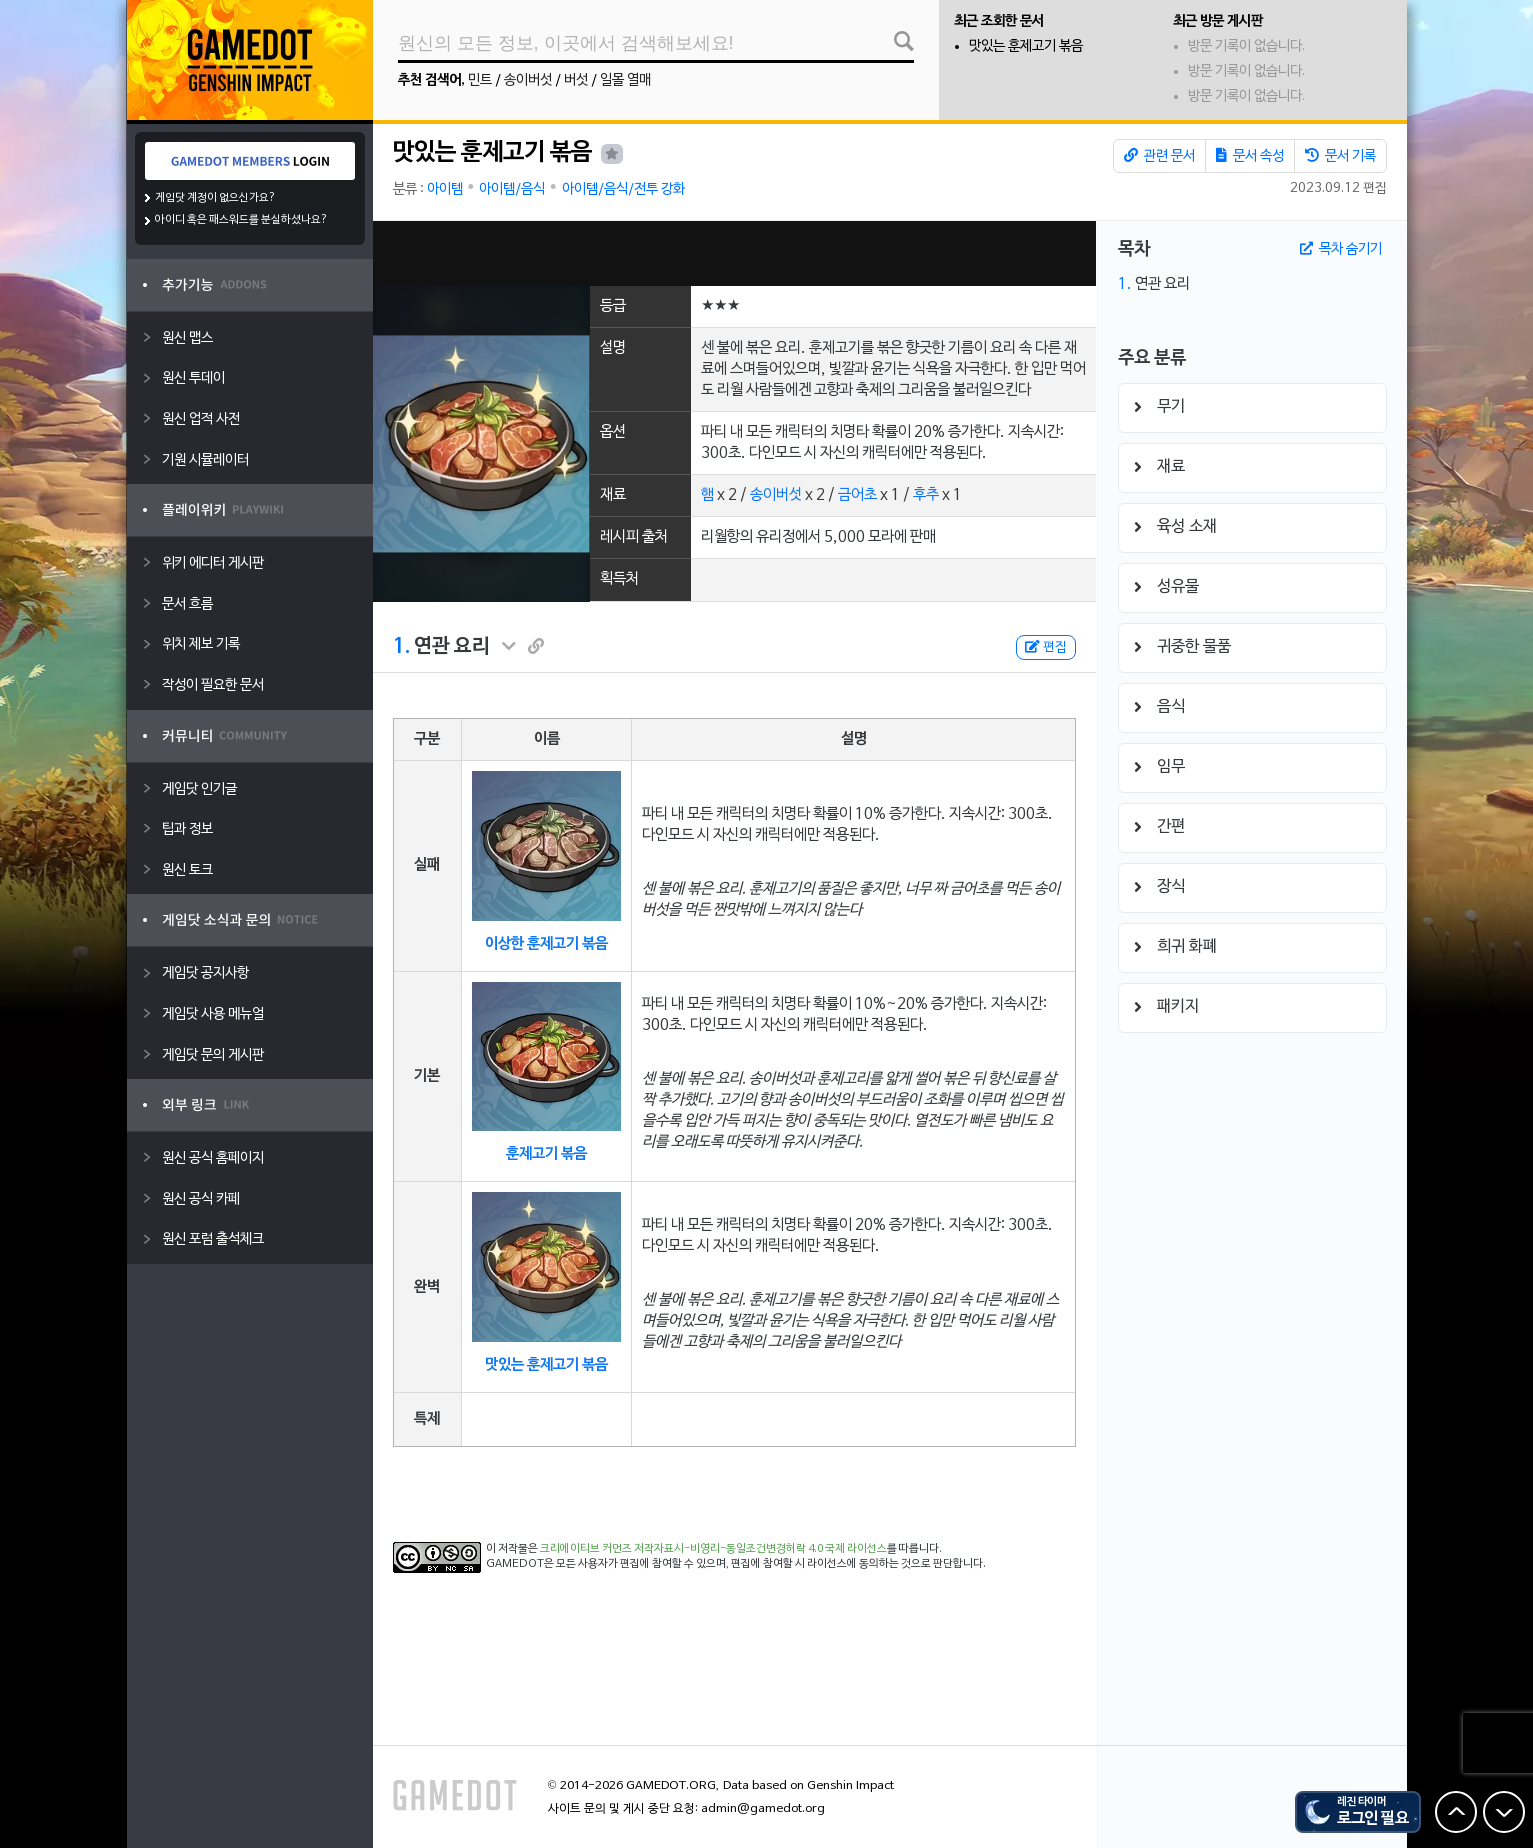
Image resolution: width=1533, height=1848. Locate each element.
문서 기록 (1340, 156)
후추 (926, 495)
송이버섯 (528, 80)
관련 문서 (1159, 156)
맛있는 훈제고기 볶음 (1026, 46)
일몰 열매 (625, 80)
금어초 (857, 495)
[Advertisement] (734, 253)
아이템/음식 (512, 189)
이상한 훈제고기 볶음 (546, 944)
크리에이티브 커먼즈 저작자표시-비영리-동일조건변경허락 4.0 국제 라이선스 (713, 1549)
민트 (480, 80)
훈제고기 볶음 (546, 1154)
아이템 (445, 189)
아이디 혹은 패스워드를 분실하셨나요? (241, 220)
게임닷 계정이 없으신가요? (215, 198)
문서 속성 (1250, 156)
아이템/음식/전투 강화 (623, 189)
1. (401, 647)
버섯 (576, 80)
